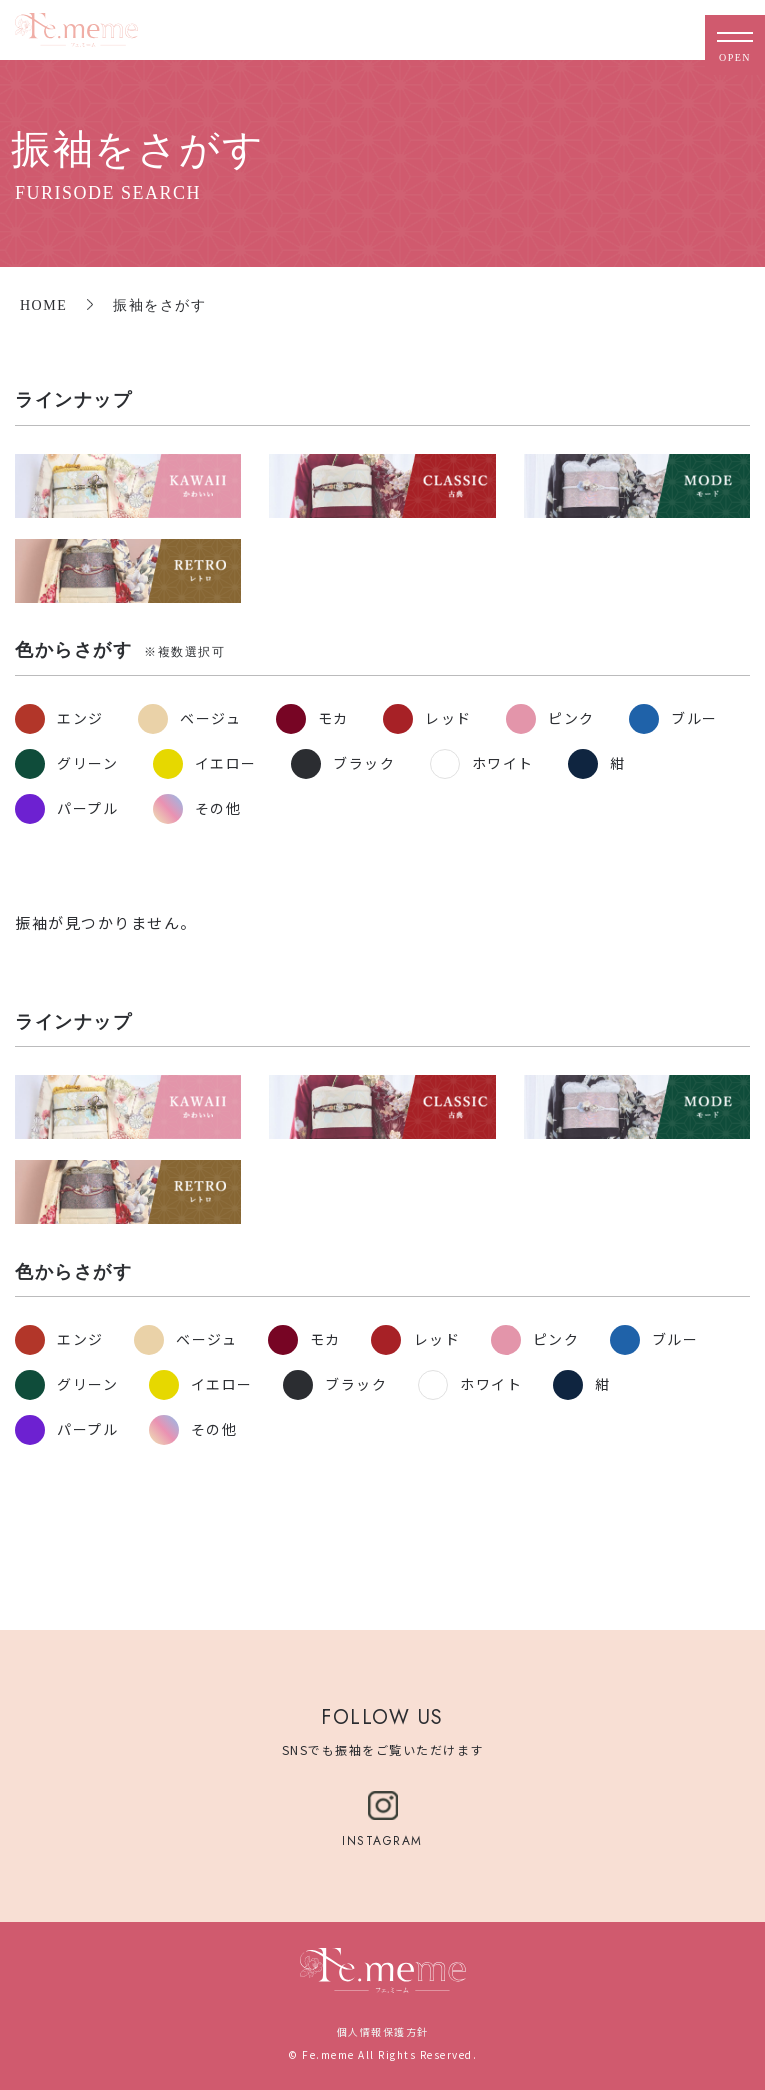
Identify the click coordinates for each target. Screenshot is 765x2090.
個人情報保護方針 (383, 2031)
